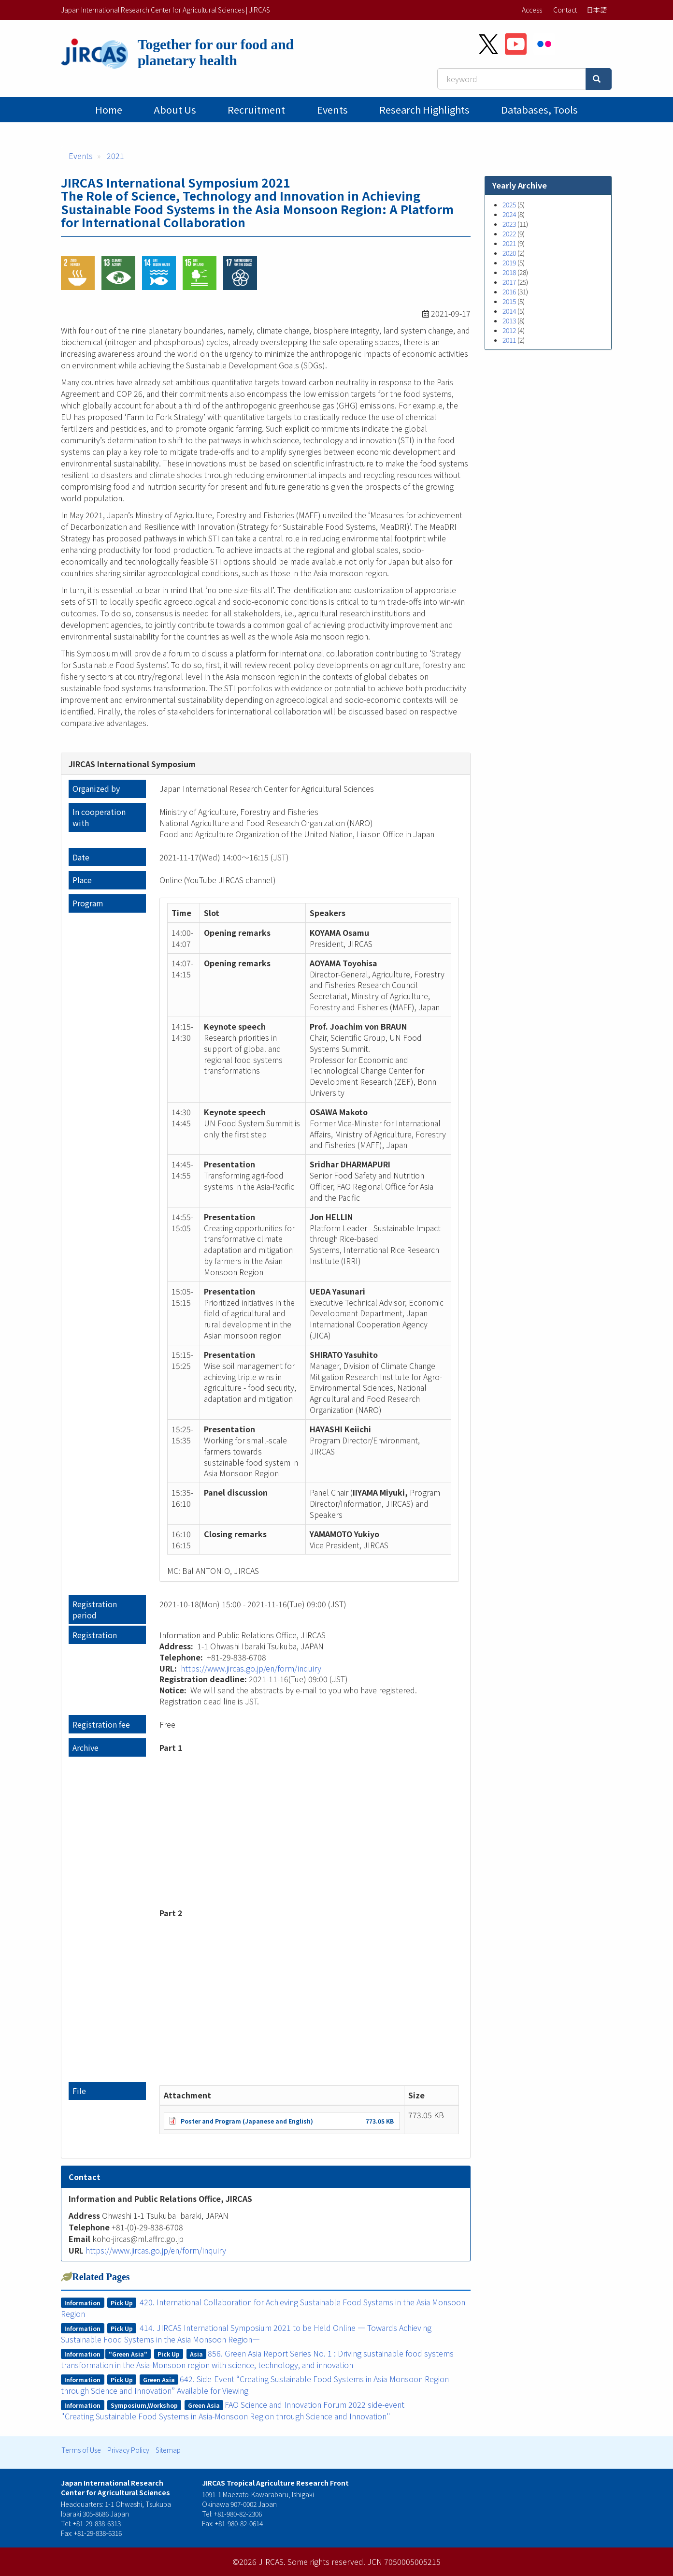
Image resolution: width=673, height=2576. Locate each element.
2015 (509, 301)
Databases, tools (539, 109)
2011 (509, 340)
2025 (509, 204)
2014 (509, 311)
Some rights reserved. (326, 2561)
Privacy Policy (128, 2450)
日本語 (597, 10)
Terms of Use (81, 2450)
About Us (175, 109)
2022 (509, 233)
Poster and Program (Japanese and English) (247, 2121)
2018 (509, 272)
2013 (509, 320)
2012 (509, 330)
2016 (509, 291)
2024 (509, 214)
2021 (115, 155)
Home (108, 109)
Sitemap (168, 2450)
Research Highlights (424, 109)
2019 (509, 262)
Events (332, 109)
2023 (509, 224)
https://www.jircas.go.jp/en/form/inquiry (251, 1668)
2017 (509, 282)
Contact (565, 10)
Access (532, 10)
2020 (509, 253)
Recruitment (256, 109)
